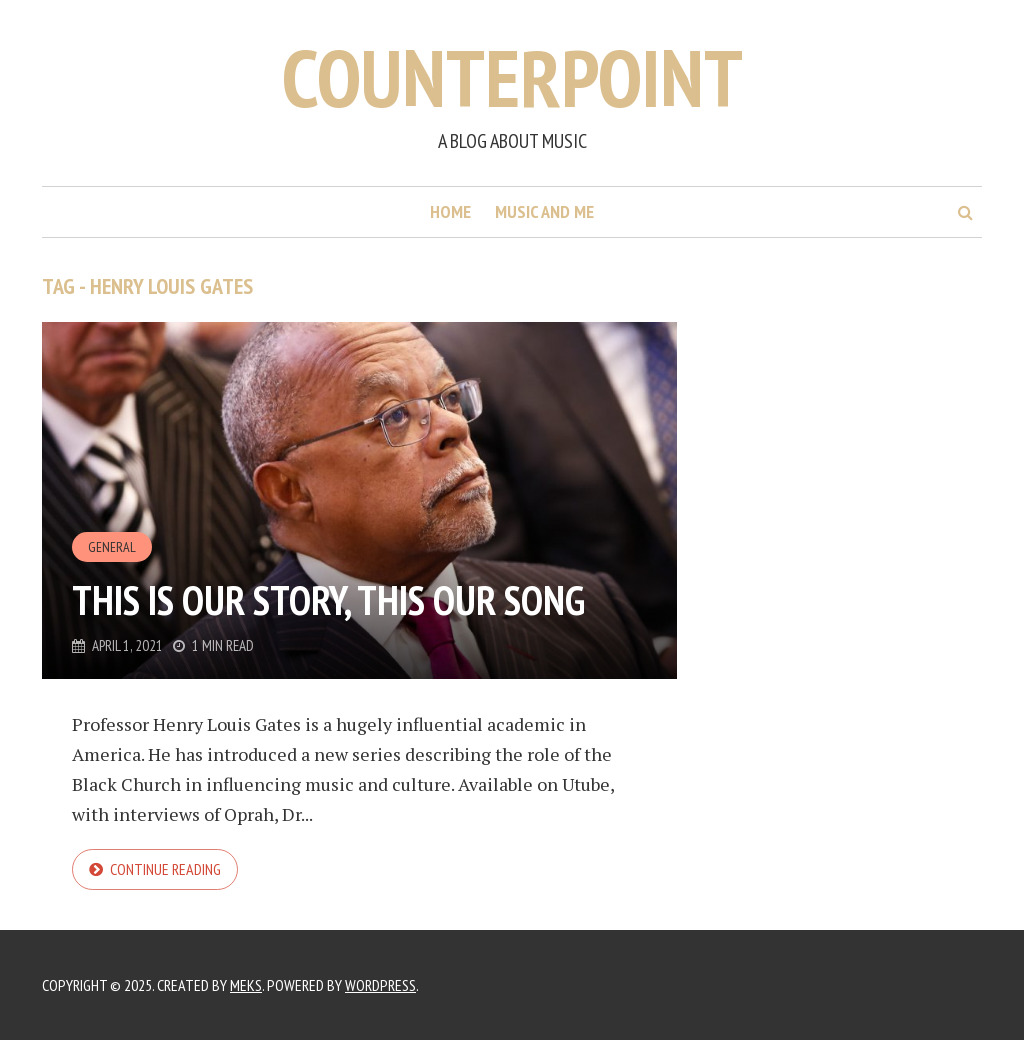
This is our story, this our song (328, 600)
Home (450, 211)
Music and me (544, 211)
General (112, 547)
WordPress (380, 985)
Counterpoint (512, 77)
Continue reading (165, 869)
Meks (246, 985)
